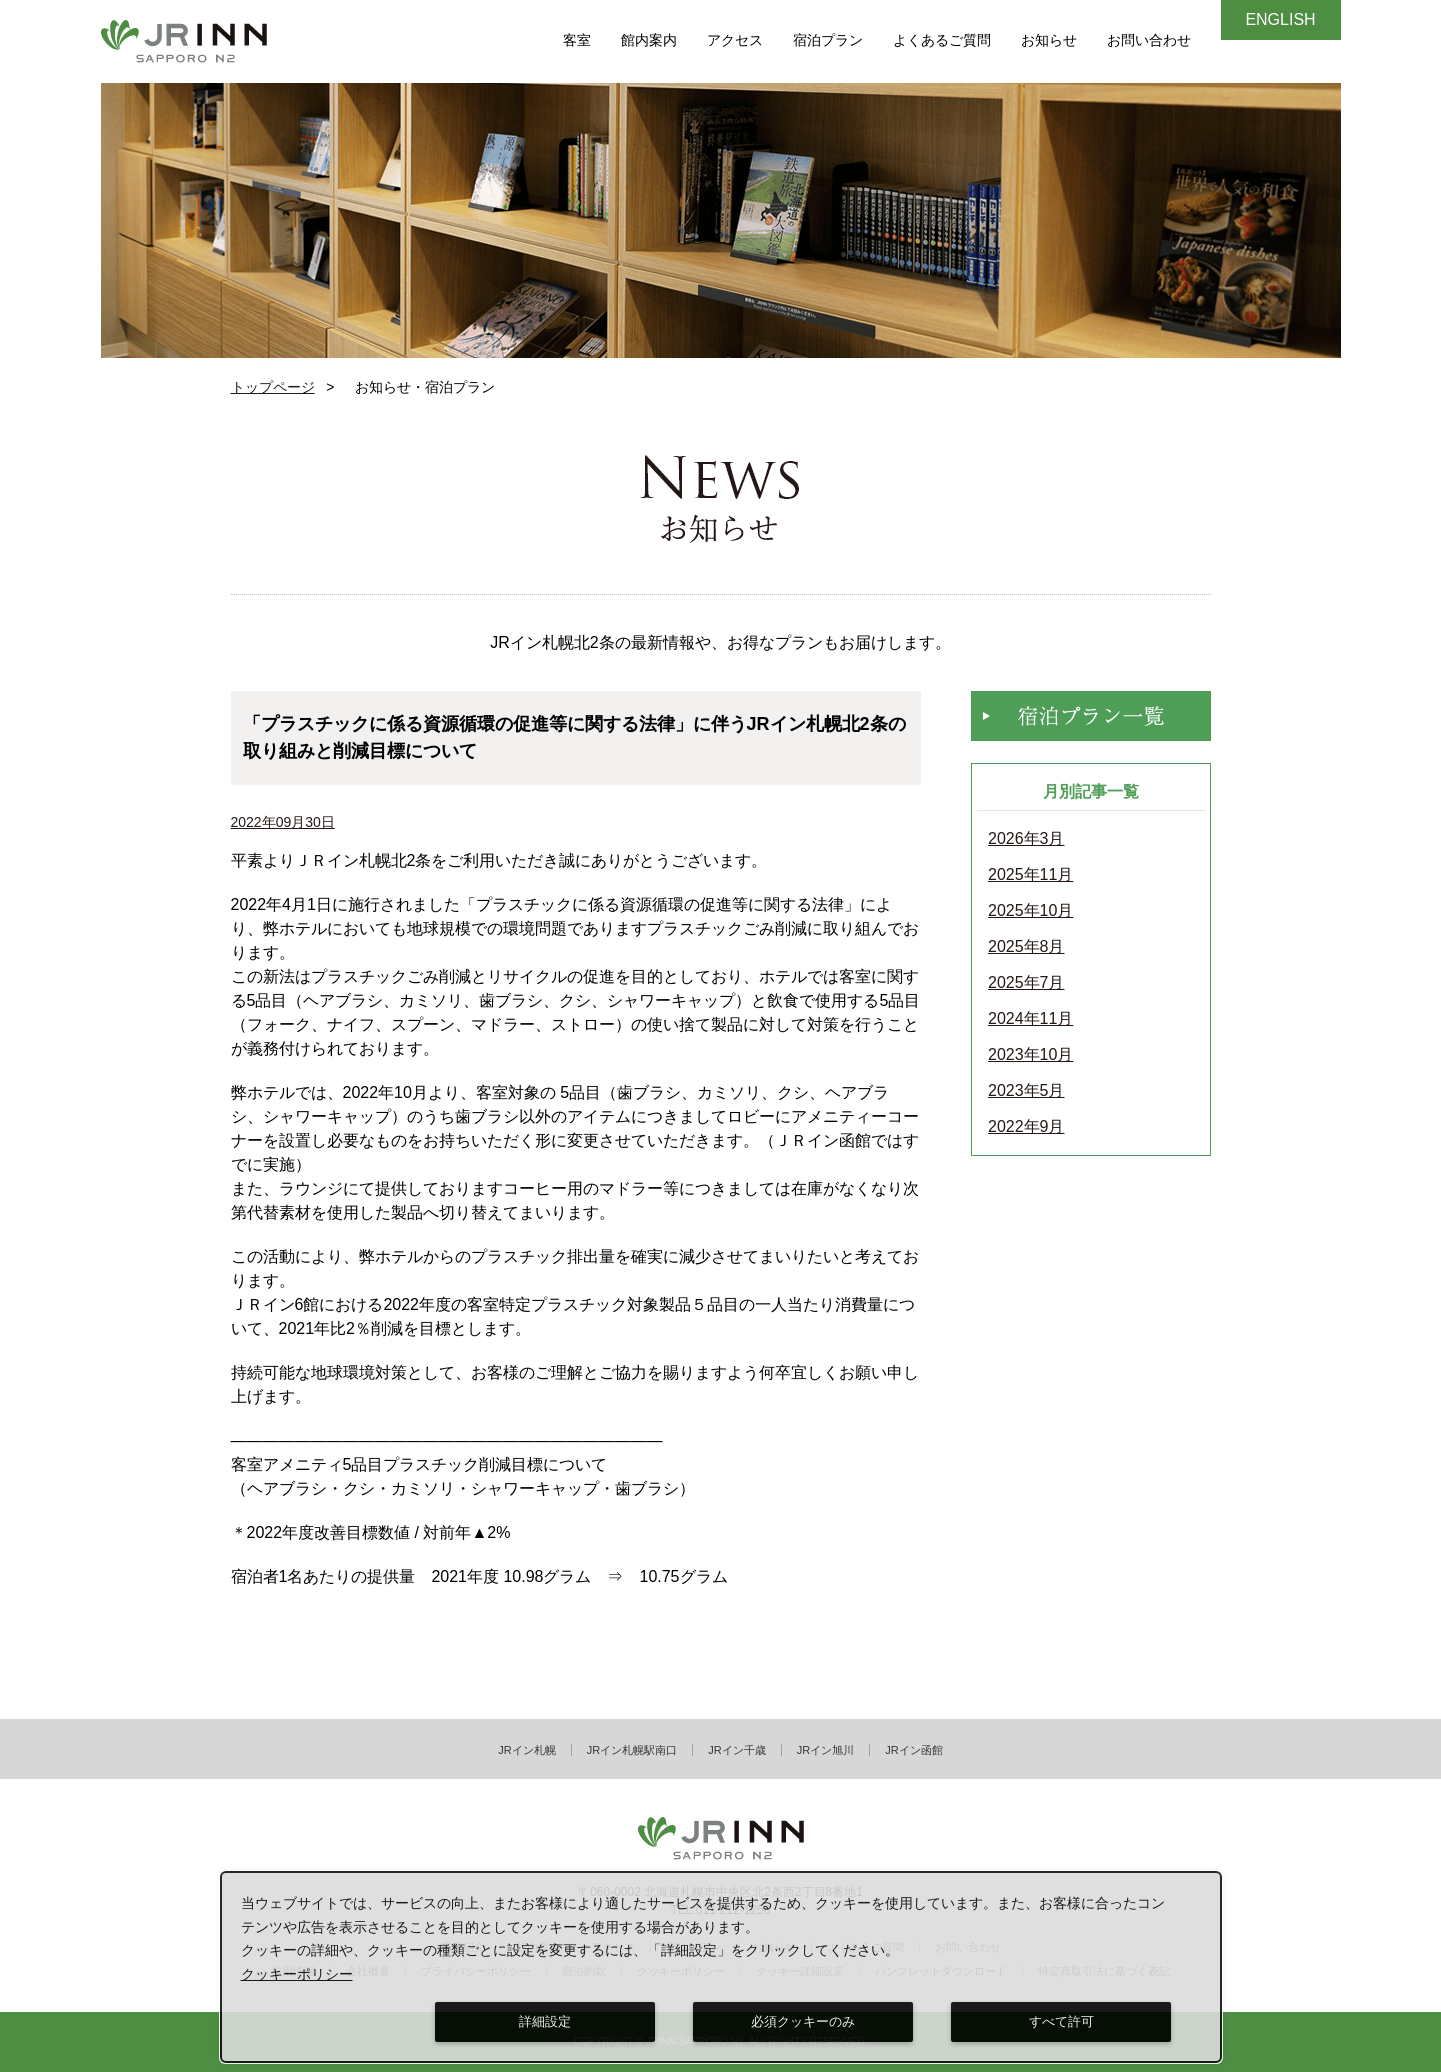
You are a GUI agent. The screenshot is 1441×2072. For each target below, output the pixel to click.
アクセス (735, 40)
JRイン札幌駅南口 (632, 1750)
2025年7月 (1026, 983)
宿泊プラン (828, 40)
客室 (577, 40)
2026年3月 (1026, 839)
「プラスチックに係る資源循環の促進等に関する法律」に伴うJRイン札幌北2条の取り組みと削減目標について (574, 737)
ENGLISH (1280, 19)
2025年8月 (1026, 947)
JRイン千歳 (736, 1750)
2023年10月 (1030, 1055)
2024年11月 (1030, 1019)
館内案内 (649, 40)
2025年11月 (1030, 875)
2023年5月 (1026, 1091)
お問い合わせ (1149, 40)
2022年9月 (1026, 1127)
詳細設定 (545, 2022)
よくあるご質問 (942, 40)
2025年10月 (1030, 911)
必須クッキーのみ (803, 2022)
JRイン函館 (913, 1750)
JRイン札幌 (526, 1750)
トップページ (273, 387)
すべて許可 (1061, 2022)
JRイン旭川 (825, 1750)
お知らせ (1049, 40)
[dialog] (721, 1967)
